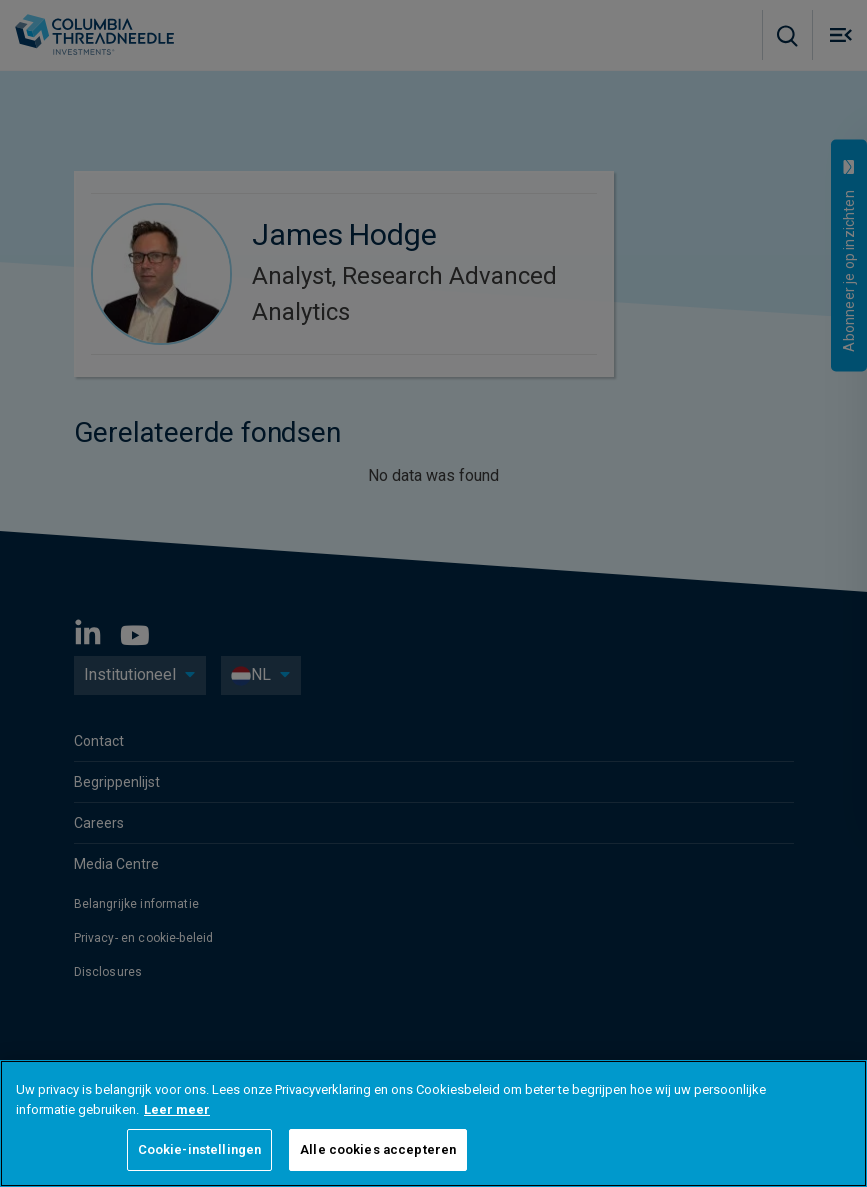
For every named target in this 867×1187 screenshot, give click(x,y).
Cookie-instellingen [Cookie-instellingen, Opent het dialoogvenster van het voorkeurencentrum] (199, 1149)
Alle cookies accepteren (378, 1149)
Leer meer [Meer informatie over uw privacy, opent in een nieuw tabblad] (177, 1109)
